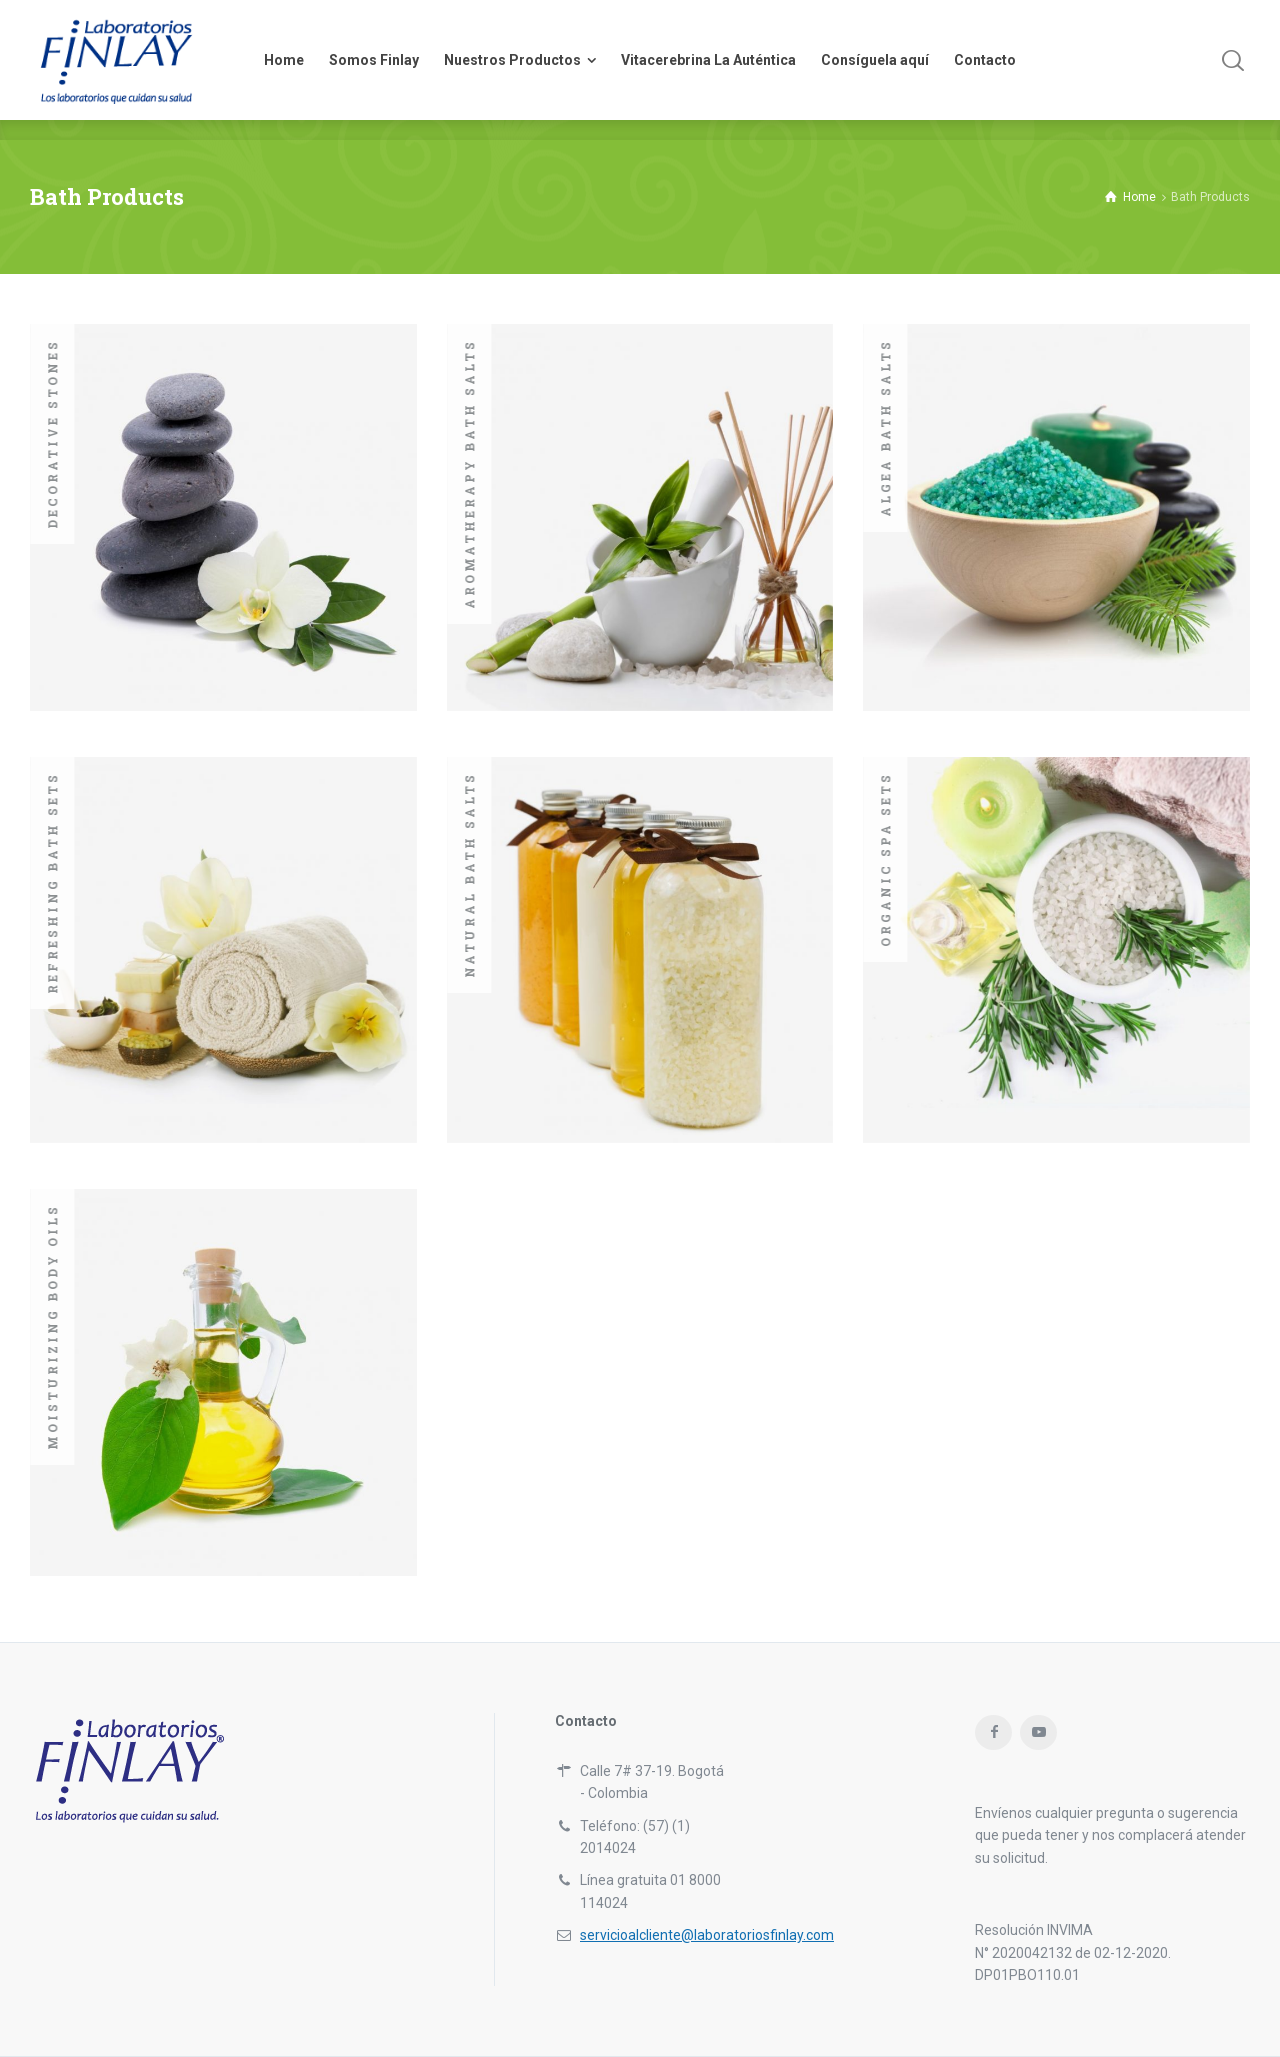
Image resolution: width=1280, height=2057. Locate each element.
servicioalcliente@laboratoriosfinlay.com (707, 1935)
